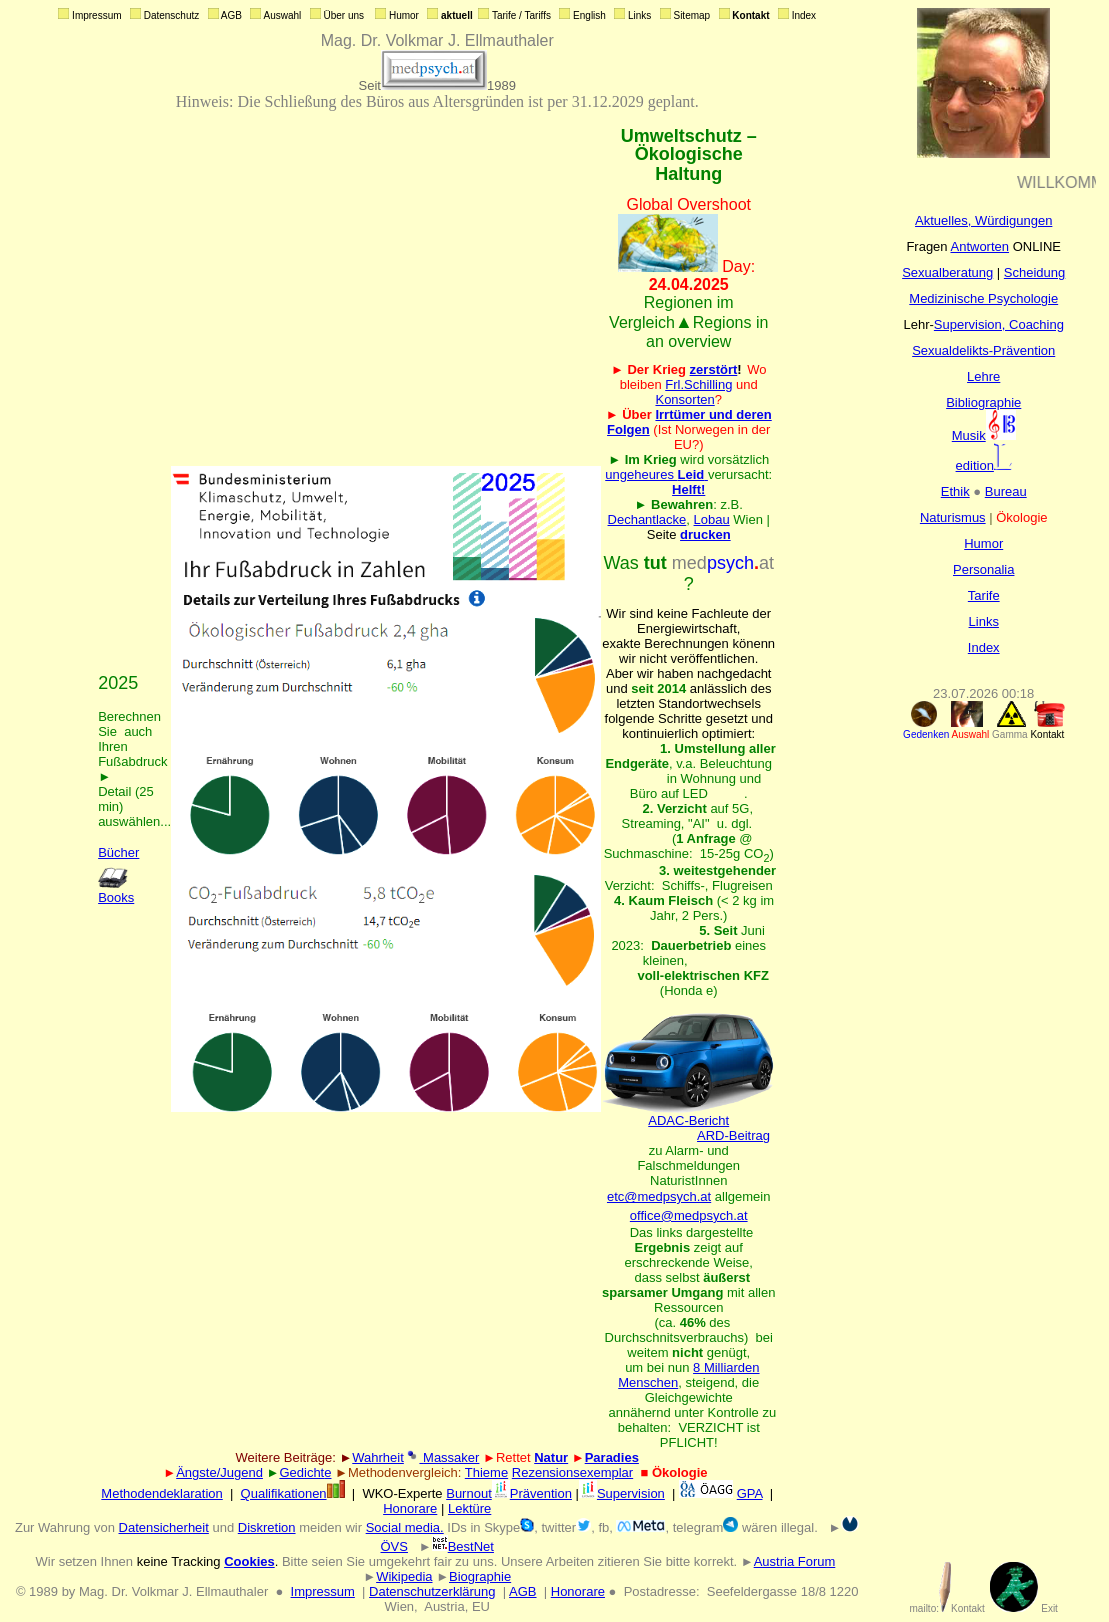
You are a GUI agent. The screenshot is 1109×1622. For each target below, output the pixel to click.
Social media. (405, 1527)
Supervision (622, 1493)
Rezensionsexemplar (572, 1472)
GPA (750, 1493)
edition (984, 465)
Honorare (410, 1508)
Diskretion (267, 1527)
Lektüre (469, 1508)
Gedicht (301, 1472)
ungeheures (656, 474)
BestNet (463, 1546)
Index (984, 647)
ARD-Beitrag (733, 1135)
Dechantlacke (647, 519)
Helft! (688, 489)
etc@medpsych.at (659, 1196)
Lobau (712, 519)
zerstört (714, 369)
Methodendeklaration (161, 1493)
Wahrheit (378, 1457)
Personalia (983, 569)
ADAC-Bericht (688, 1114)
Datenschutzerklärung (432, 1591)
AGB (522, 1591)
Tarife (984, 595)
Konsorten (684, 399)
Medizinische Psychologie (983, 298)
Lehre (983, 376)
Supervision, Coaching (999, 324)
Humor (983, 543)
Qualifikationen (293, 1493)
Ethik (955, 491)
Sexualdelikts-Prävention (983, 350)
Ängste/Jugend (219, 1472)
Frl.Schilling (698, 384)
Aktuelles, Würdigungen (983, 220)
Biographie (480, 1576)
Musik (984, 435)
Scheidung (1034, 272)
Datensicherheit (164, 1527)
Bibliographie (983, 402)
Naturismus (953, 517)
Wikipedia (404, 1576)
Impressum (323, 1591)
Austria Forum (795, 1561)
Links (984, 621)
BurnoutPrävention (509, 1493)
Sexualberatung (947, 272)
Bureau (1006, 491)
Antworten (979, 246)
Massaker (449, 1457)
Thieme (486, 1472)
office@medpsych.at (689, 1215)
